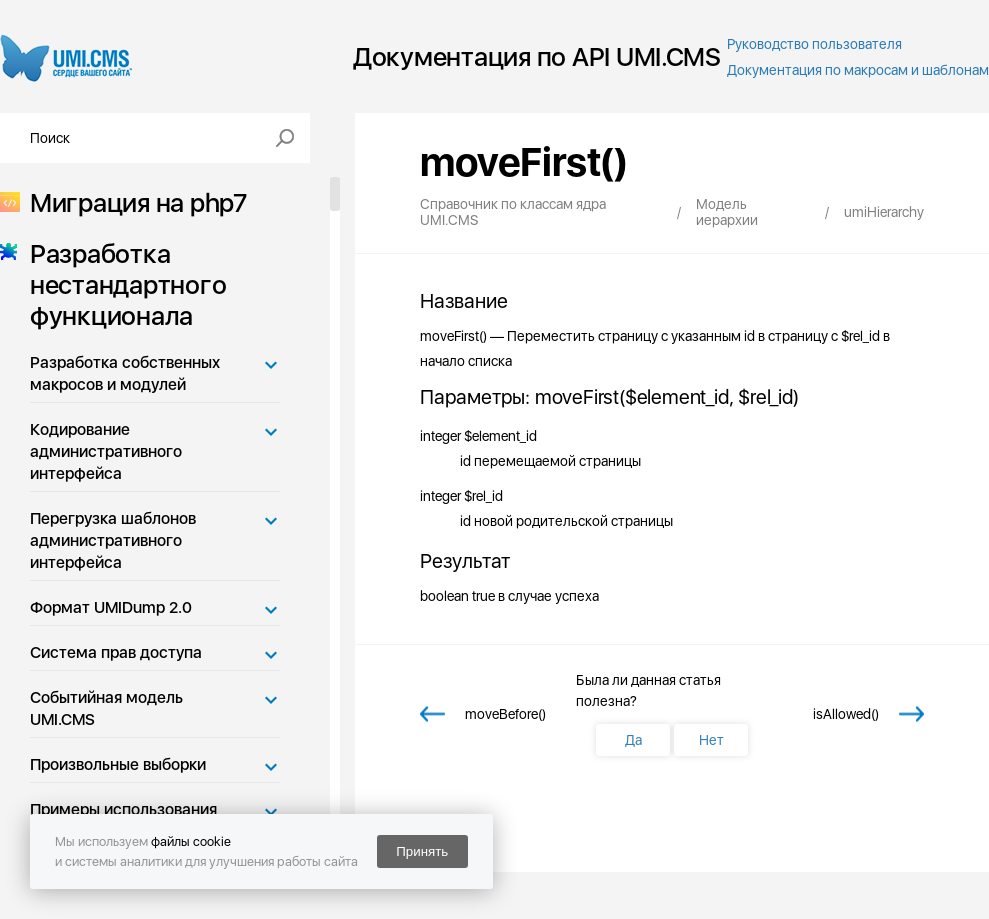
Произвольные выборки (118, 764)
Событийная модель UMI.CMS (106, 708)
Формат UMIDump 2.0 (111, 607)
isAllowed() (846, 714)
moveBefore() (505, 714)
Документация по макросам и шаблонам (858, 70)
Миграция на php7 (132, 202)
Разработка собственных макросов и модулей (125, 373)
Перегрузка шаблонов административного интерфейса (113, 540)
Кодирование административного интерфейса (106, 451)
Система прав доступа (116, 652)
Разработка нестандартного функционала (122, 284)
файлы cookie (191, 841)
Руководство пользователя (814, 44)
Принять (422, 851)
